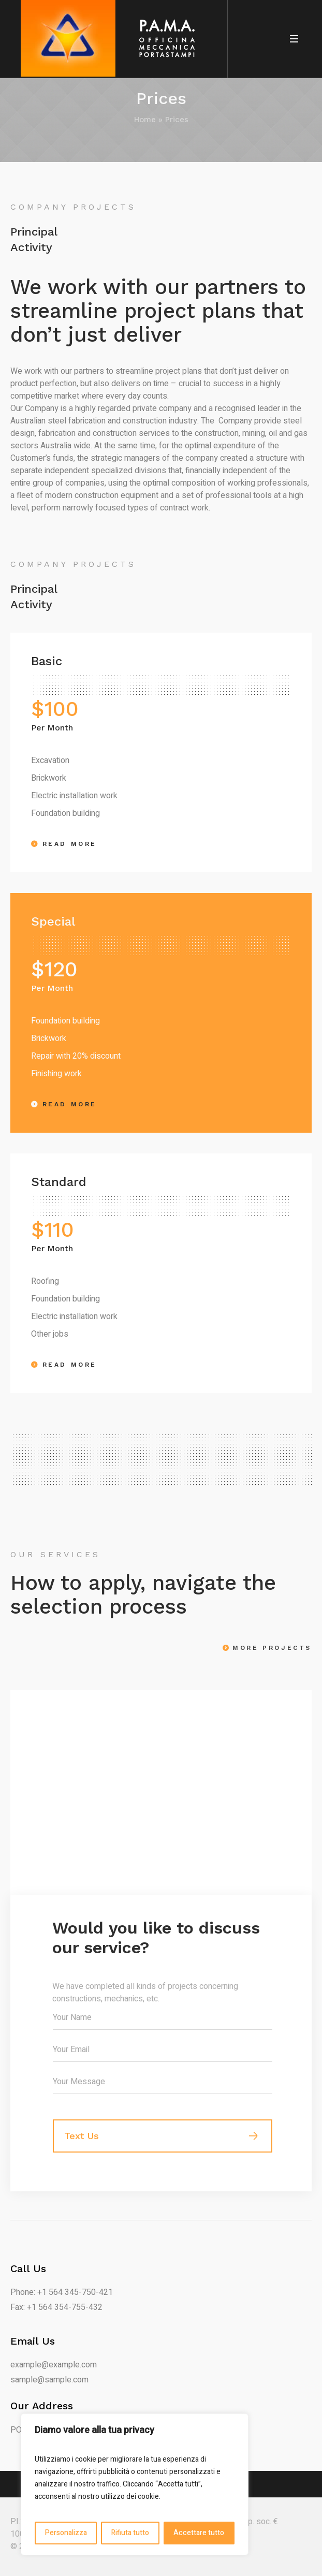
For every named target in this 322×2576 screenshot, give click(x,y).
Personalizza (66, 2532)
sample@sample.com (49, 2380)
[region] (134, 2484)
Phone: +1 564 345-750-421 (61, 2292)
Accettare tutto (198, 2532)
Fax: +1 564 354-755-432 (56, 2307)
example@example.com (53, 2365)
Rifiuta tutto (130, 2532)
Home (145, 119)
